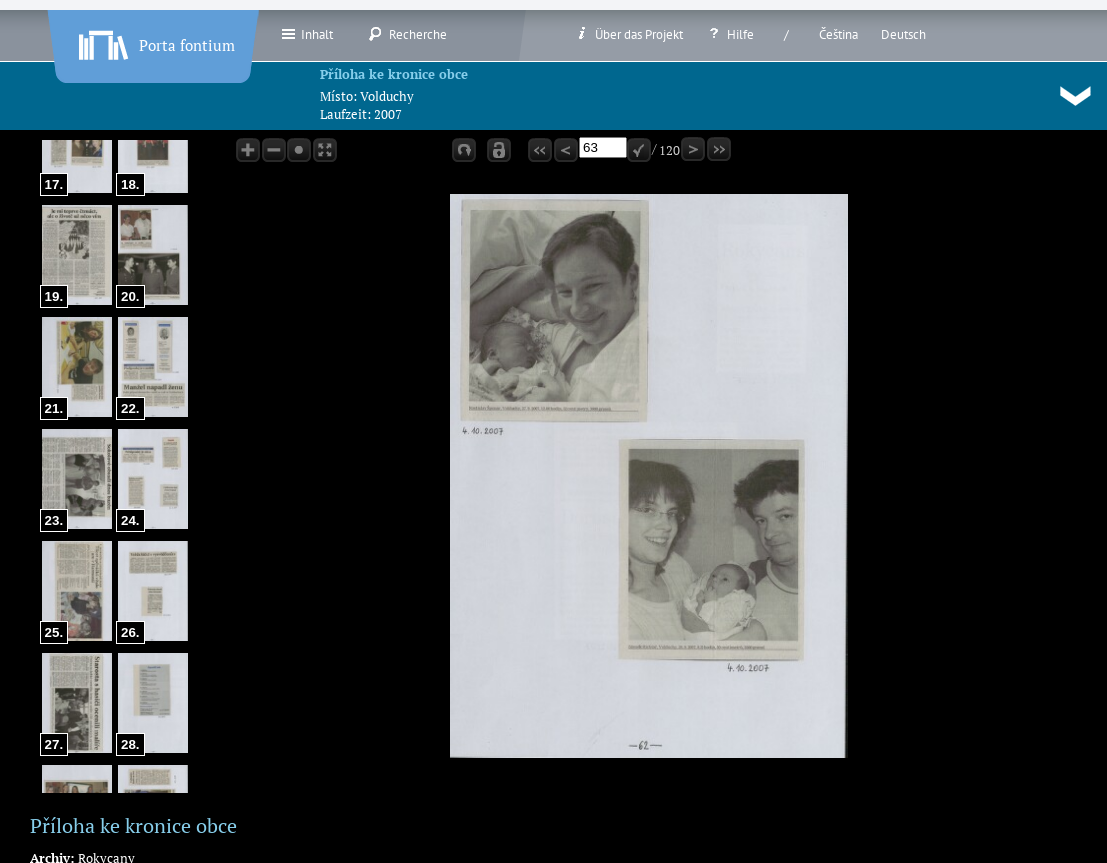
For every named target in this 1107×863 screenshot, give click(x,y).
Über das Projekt (628, 34)
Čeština (838, 34)
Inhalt (306, 34)
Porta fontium (155, 41)
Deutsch (903, 34)
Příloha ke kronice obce (394, 74)
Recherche (407, 34)
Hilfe (730, 34)
